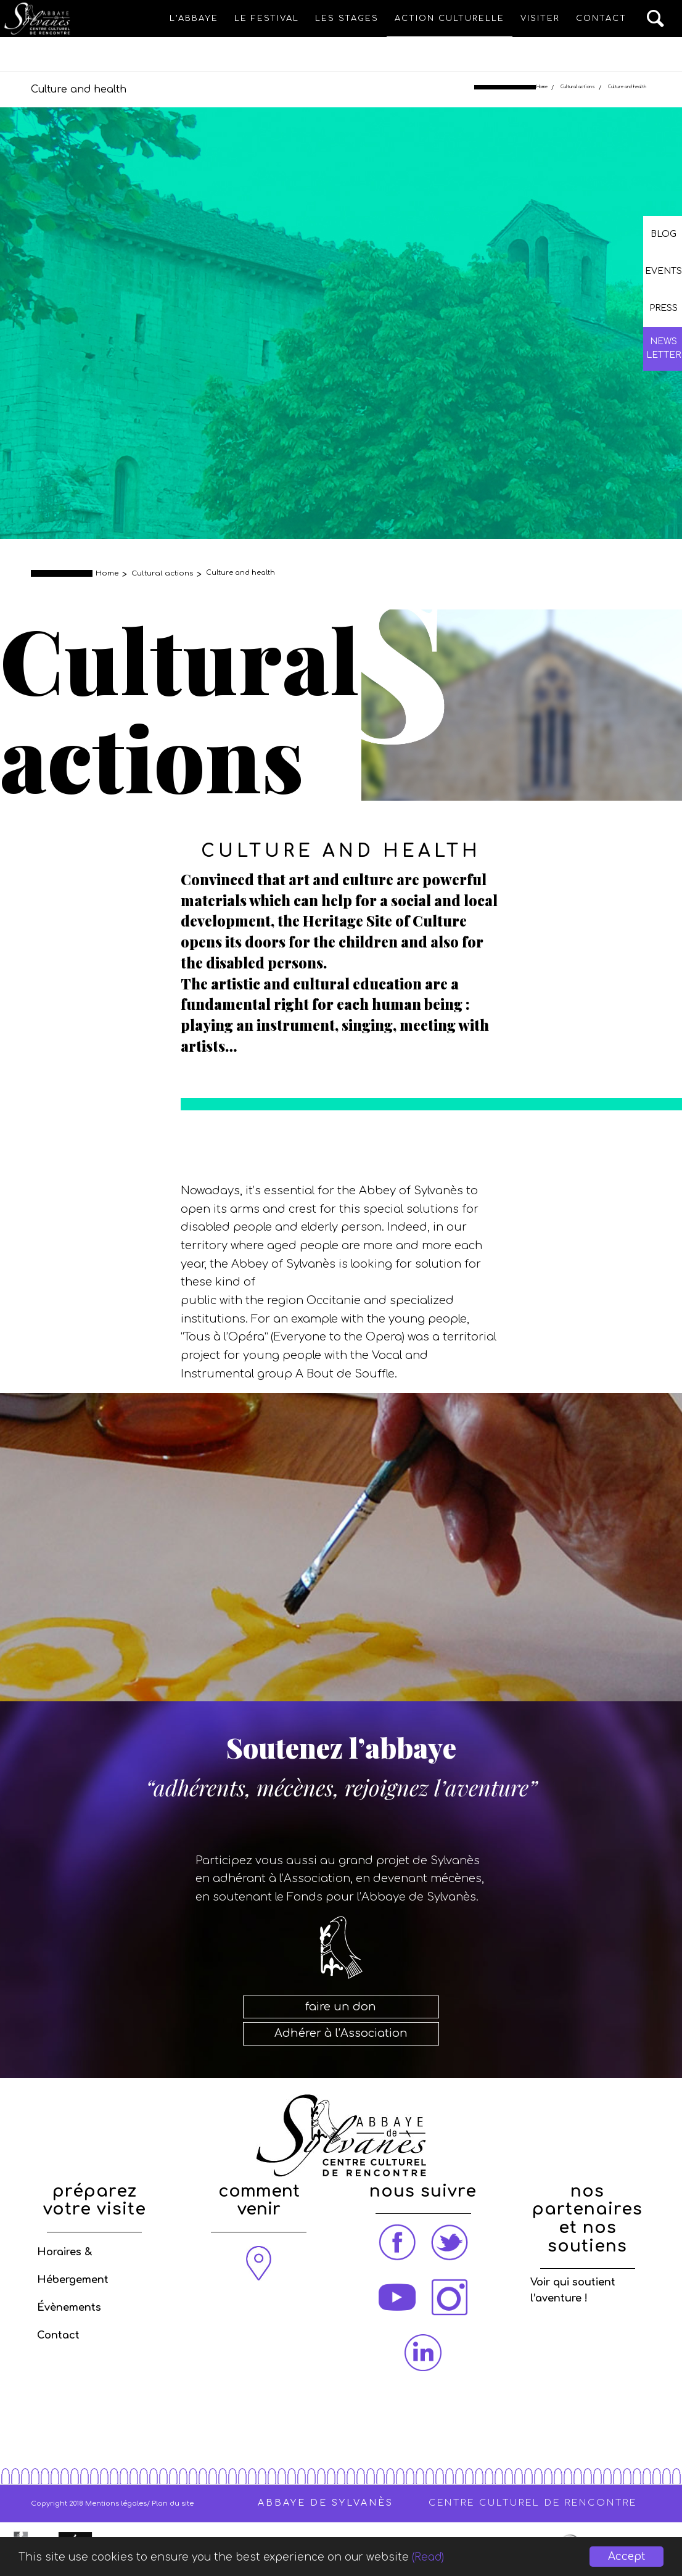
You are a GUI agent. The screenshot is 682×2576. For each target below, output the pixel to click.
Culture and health (78, 89)
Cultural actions (578, 87)
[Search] (656, 18)
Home (542, 87)
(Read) (428, 2557)
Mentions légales (116, 2504)
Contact (58, 2335)
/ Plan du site (170, 2504)
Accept (626, 2556)
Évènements (69, 2307)
